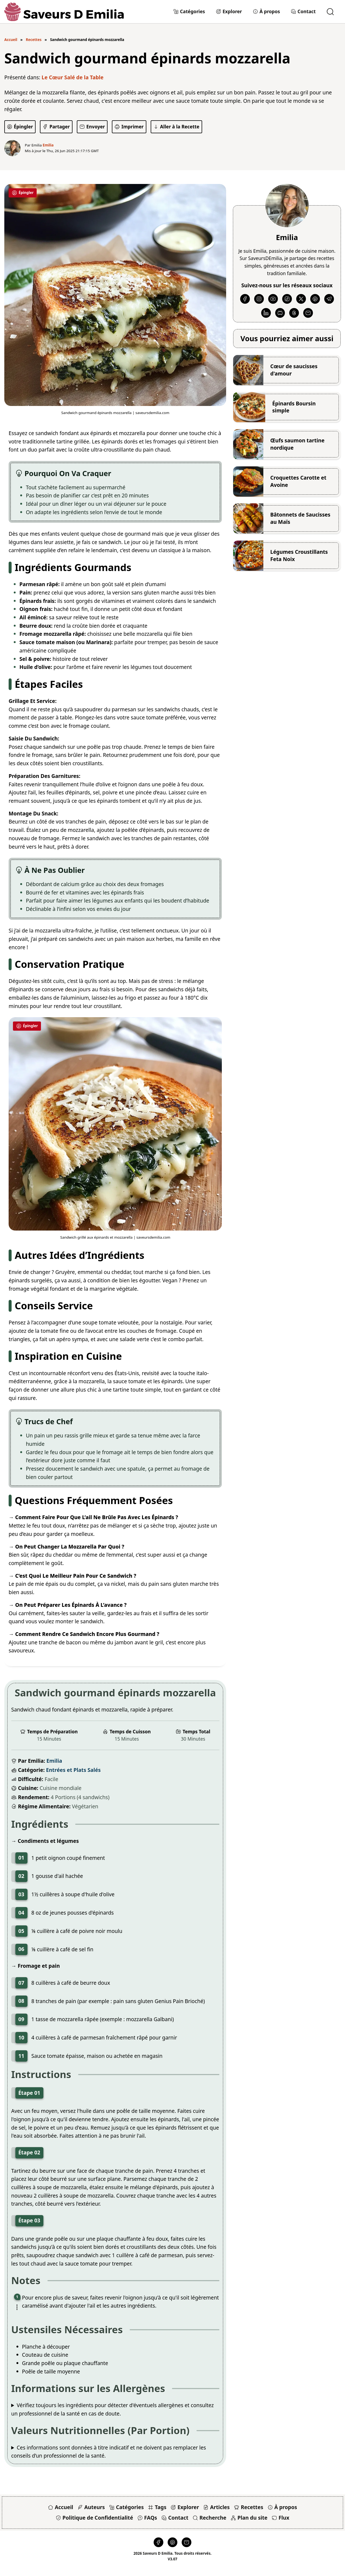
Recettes (34, 39)
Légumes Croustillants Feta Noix (299, 555)
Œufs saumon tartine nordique (297, 444)
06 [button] (21, 1949)
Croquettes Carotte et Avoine (298, 481)
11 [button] (21, 2055)
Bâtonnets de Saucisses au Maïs (300, 518)
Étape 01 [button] (29, 2092)
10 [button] (21, 2037)
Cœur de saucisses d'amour (294, 370)
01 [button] (21, 1857)
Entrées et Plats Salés (73, 1770)
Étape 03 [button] (29, 2220)
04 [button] (21, 1912)
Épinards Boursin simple (294, 407)
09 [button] (21, 2019)
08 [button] (21, 2000)
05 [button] (21, 1931)
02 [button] (21, 1876)
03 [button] (21, 1894)
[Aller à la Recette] (176, 126)
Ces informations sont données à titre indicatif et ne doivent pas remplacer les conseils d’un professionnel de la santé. (108, 2451)
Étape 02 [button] (29, 2152)
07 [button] (21, 1982)
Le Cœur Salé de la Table (73, 77)
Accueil (10, 39)
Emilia (54, 1760)
